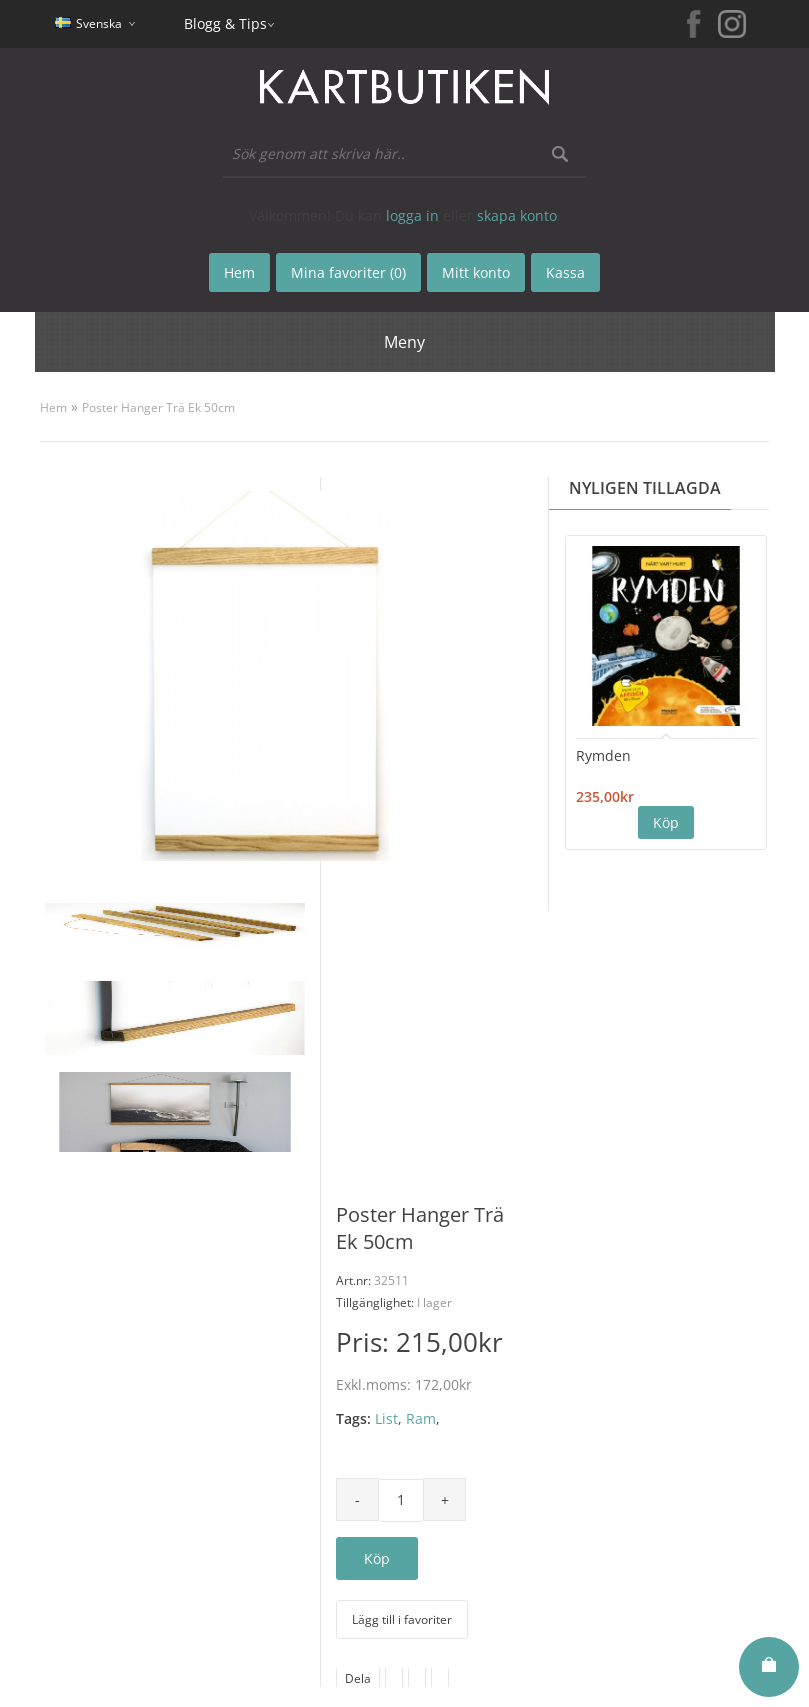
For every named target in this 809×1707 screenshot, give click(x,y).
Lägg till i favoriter (402, 1619)
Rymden (603, 755)
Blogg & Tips (225, 23)
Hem (53, 407)
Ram (421, 1418)
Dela (358, 1678)
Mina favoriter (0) (348, 272)
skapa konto (517, 215)
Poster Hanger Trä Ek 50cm (158, 407)
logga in (412, 215)
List (386, 1418)
